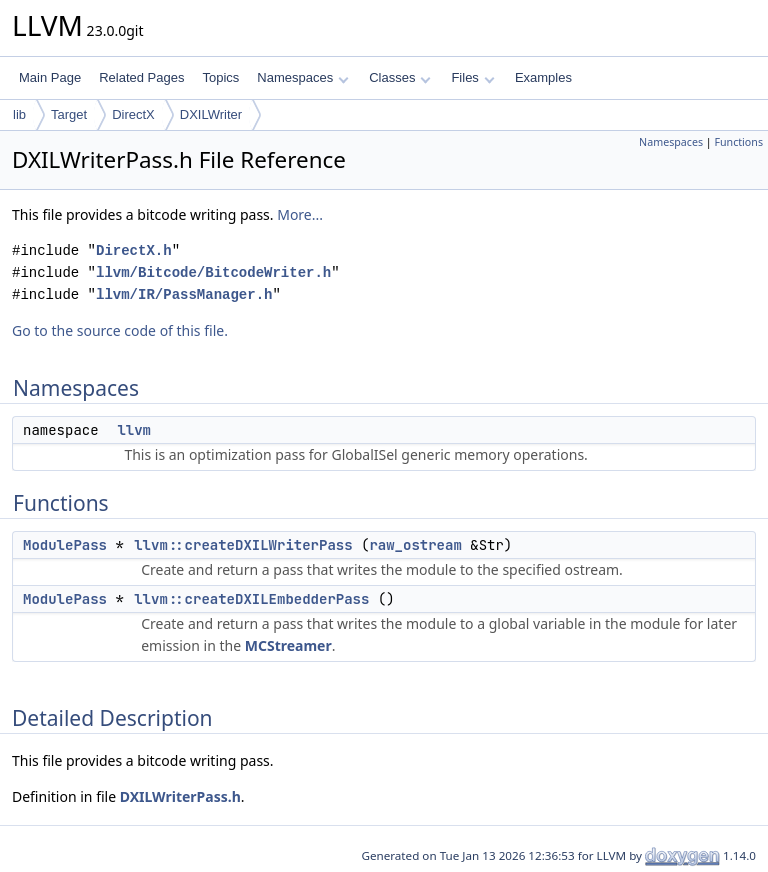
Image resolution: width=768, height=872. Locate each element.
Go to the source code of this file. (120, 330)
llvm (134, 430)
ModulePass (65, 545)
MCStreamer (288, 645)
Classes (400, 77)
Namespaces (302, 77)
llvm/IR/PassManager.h (184, 294)
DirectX (133, 114)
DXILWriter (211, 114)
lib (19, 114)
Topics (220, 77)
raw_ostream (415, 545)
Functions (738, 142)
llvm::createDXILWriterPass (243, 545)
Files (472, 77)
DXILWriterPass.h (180, 796)
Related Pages (141, 77)
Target (69, 114)
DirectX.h (134, 250)
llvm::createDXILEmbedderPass (251, 599)
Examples (543, 77)
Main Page (50, 77)
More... (300, 214)
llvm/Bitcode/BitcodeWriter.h (213, 272)
